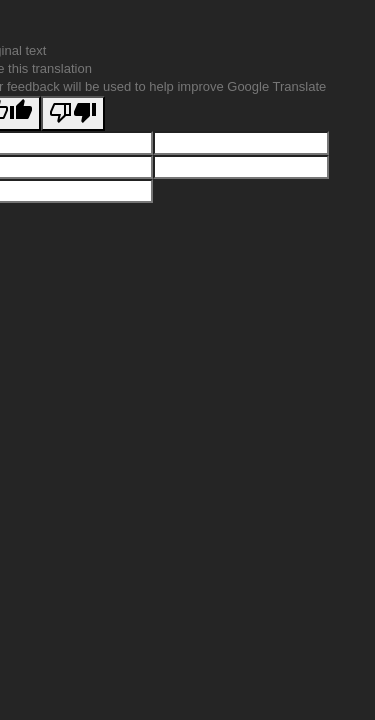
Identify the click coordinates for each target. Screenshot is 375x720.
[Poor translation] (73, 113)
